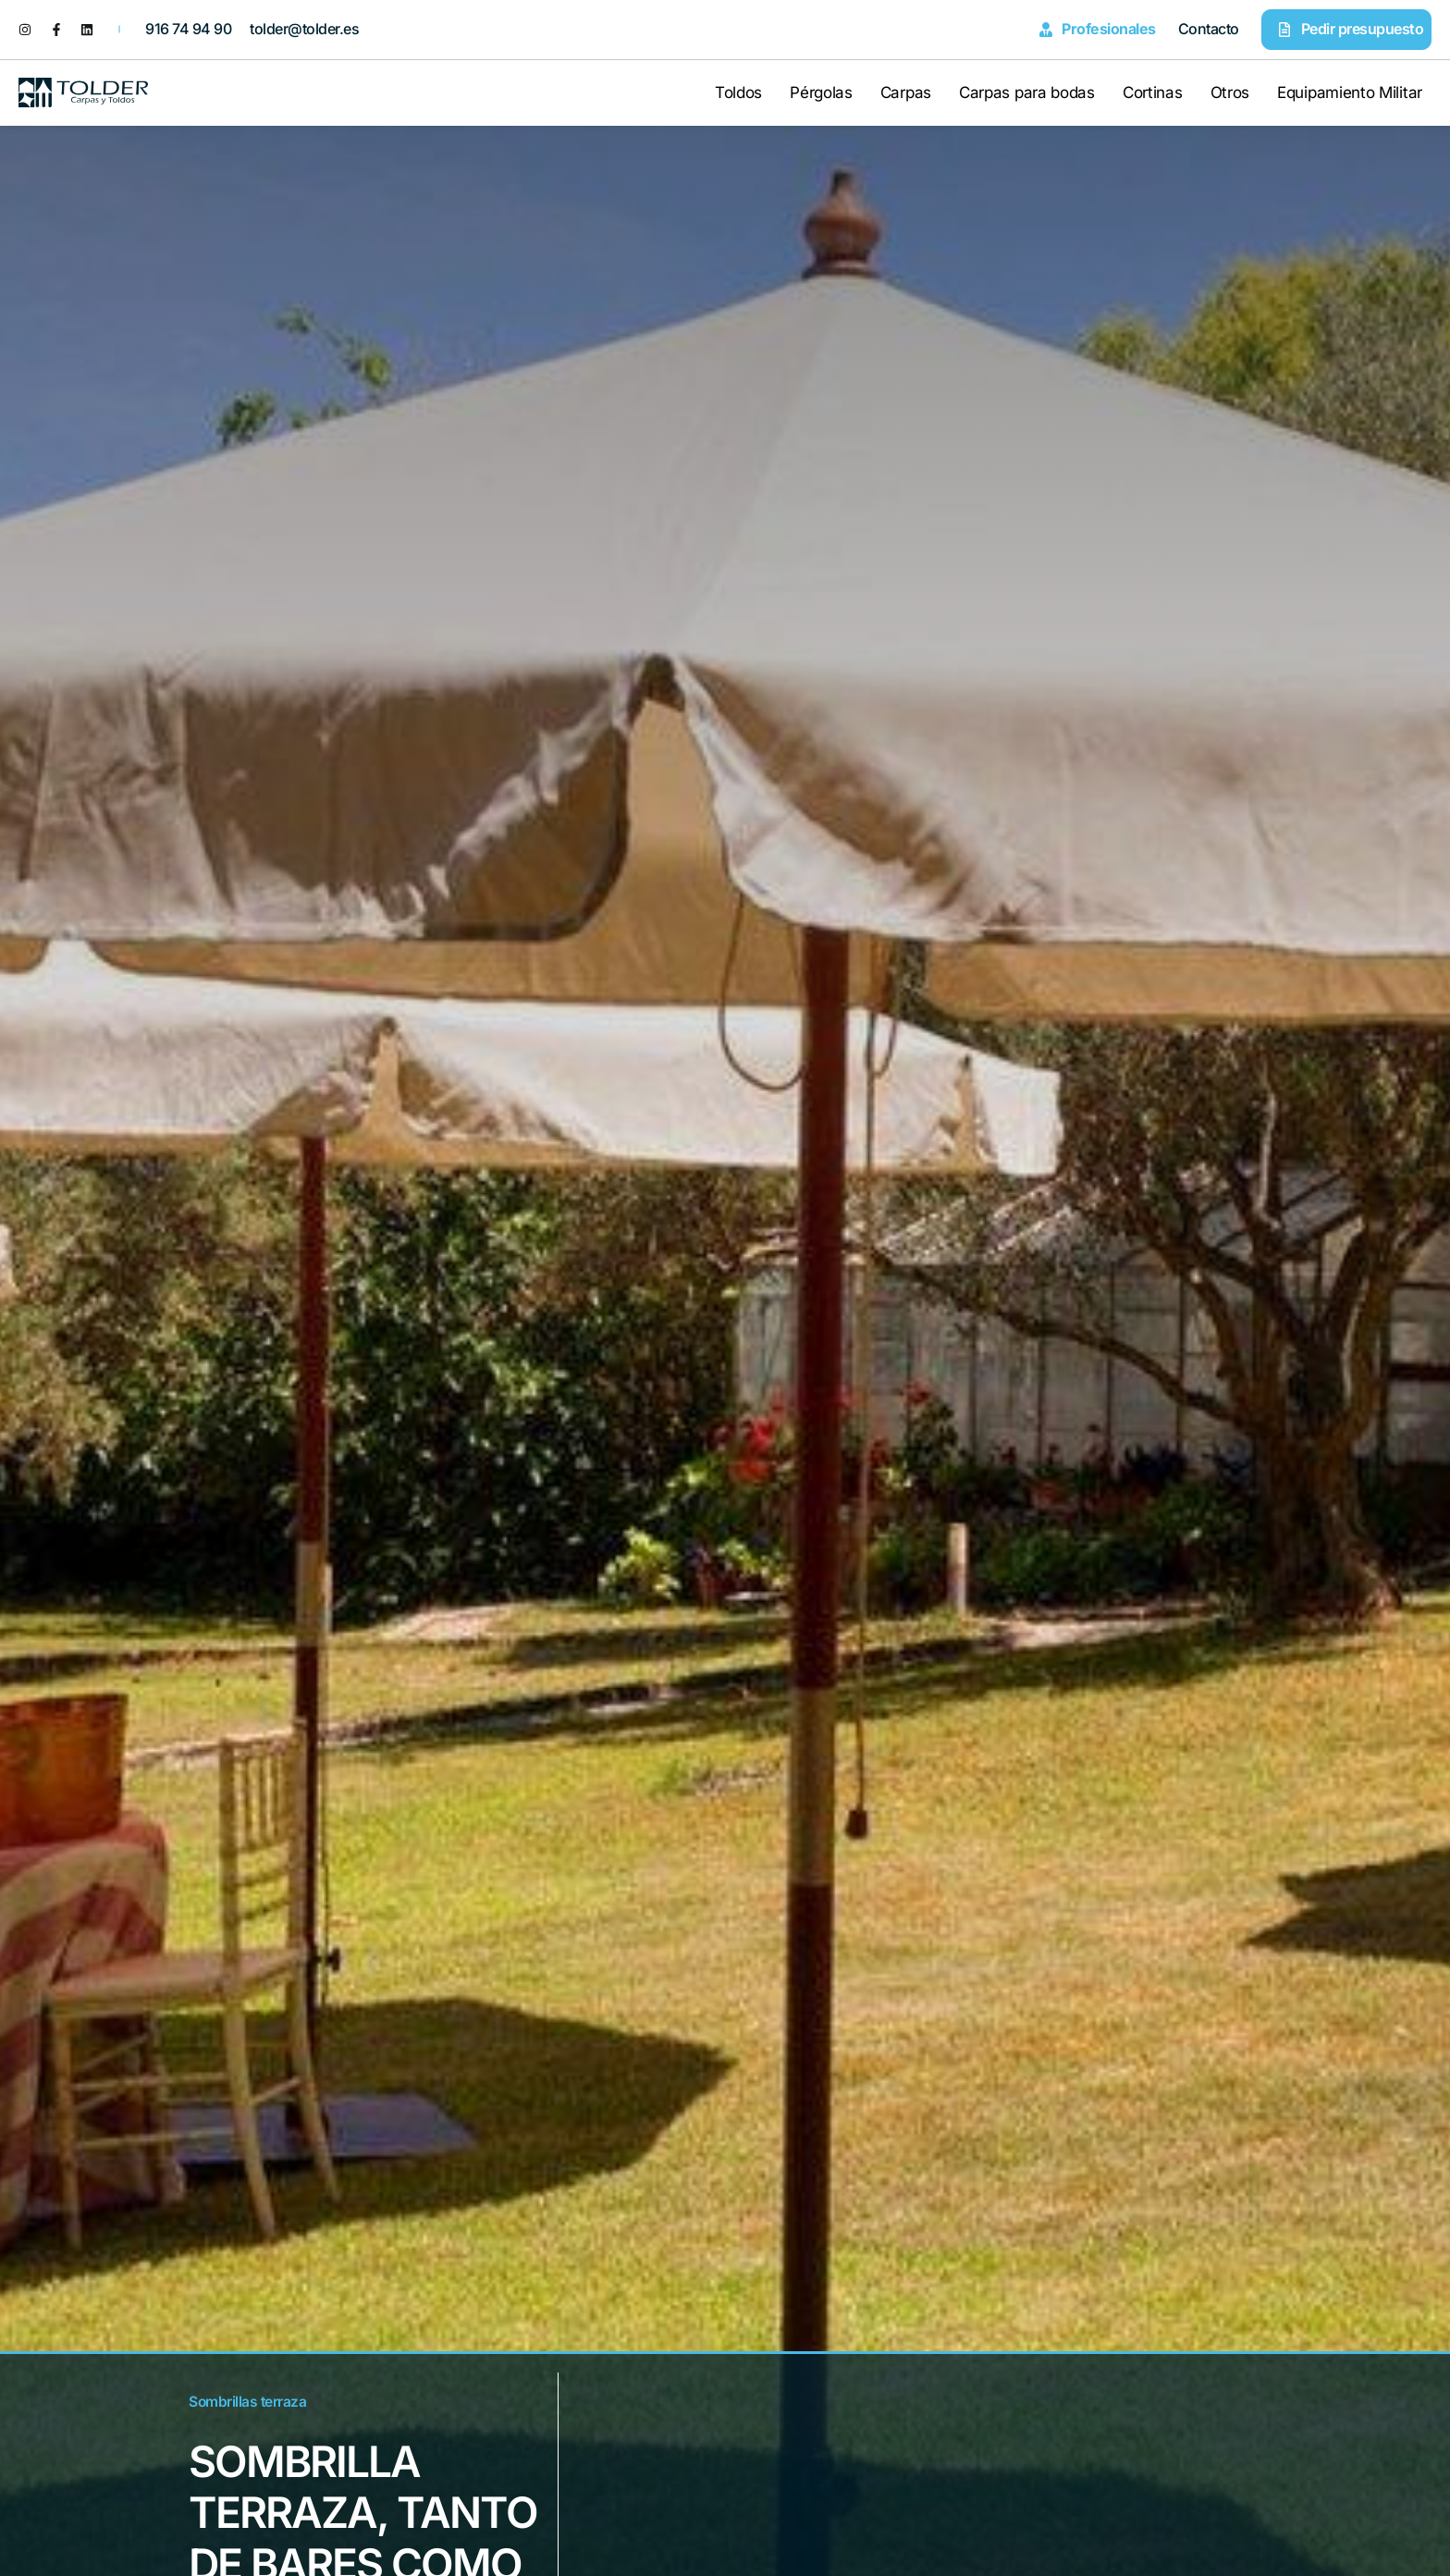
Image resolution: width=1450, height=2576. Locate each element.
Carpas (905, 92)
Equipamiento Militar (1349, 92)
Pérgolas (821, 92)
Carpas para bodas (1027, 92)
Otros (1230, 92)
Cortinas (1153, 92)
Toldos (738, 92)
